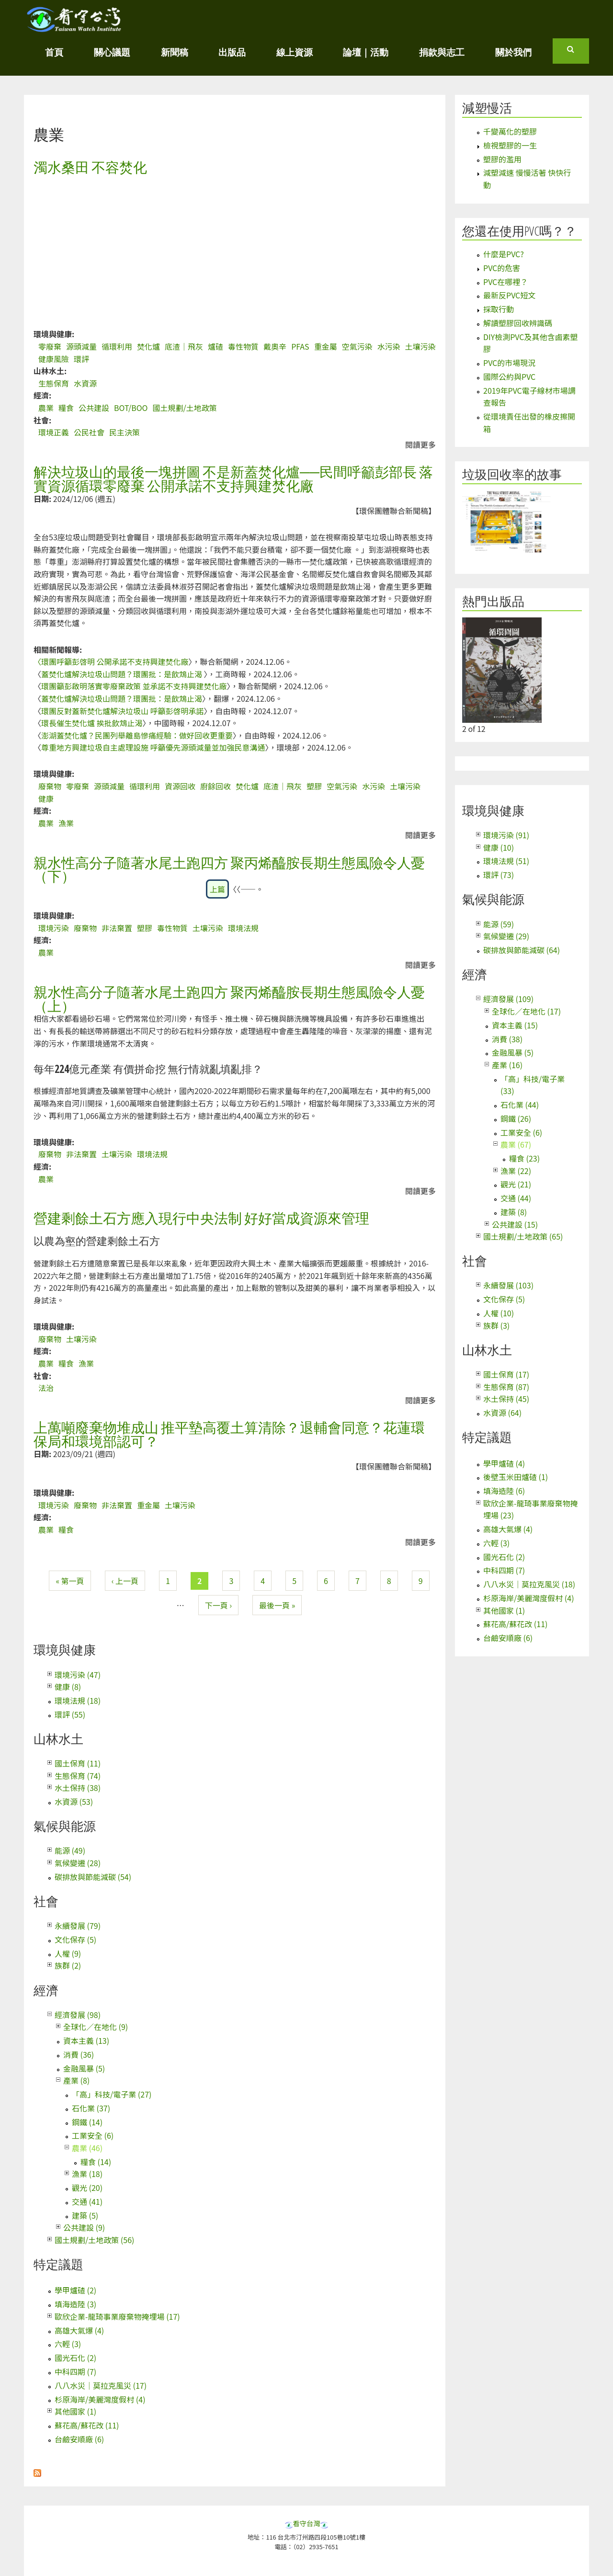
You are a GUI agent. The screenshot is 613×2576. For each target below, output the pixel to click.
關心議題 (112, 52)
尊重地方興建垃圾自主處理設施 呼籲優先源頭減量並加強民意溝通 (153, 747)
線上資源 (294, 52)
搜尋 (578, 53)
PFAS (300, 346)
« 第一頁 (70, 1580)
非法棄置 (117, 928)
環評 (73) (498, 874)
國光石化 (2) (75, 2357)
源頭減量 (81, 346)
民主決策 (124, 432)
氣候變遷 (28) (78, 1863)
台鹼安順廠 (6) (79, 2439)
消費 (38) (507, 1039)
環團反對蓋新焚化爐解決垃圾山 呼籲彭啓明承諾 (122, 711)
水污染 (388, 346)
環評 (81, 359)
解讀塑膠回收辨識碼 (517, 323)
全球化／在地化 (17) (526, 1011)
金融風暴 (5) (84, 2068)
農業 (46, 407)
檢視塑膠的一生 (510, 145)
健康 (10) (498, 847)
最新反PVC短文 (509, 295)
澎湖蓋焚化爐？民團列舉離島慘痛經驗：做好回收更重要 (137, 735)
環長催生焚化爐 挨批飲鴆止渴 (92, 723)
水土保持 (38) (78, 1787)
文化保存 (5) (75, 1939)
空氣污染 (357, 346)
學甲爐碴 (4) (504, 1463)
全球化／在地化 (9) (95, 2026)
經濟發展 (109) (508, 998)
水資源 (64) (502, 1412)
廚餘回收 (215, 786)
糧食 (66, 407)
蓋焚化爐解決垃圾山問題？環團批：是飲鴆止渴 (122, 674)
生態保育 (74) (78, 1775)
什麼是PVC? (503, 254)
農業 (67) (515, 1144)
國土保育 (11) (78, 1763)
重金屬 (325, 346)
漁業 (66, 823)
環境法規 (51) (506, 860)
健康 (46, 798)
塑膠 (314, 786)
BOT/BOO (131, 407)
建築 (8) (513, 1212)
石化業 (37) (91, 2108)
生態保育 (53, 383)
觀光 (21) (515, 1184)
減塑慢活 (487, 108)
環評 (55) (70, 1714)
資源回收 (180, 786)
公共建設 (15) (515, 1224)
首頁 (54, 52)
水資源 (85, 383)
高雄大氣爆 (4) (79, 2330)
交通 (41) (87, 2201)
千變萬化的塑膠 (510, 131)
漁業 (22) (515, 1170)
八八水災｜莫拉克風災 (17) (101, 2385)
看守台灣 (306, 2523)
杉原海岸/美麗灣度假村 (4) (100, 2399)
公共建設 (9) (84, 2227)
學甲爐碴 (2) (75, 2290)
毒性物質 (243, 346)
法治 (46, 1387)
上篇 (217, 889)
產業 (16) (507, 1065)
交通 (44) (515, 1198)
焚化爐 (148, 346)
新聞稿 (174, 52)
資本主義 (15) (515, 1025)
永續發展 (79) (78, 1925)
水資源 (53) (74, 1801)
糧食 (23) (524, 1158)
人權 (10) (498, 1313)
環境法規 (243, 928)
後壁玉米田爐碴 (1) (515, 1476)
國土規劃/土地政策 (184, 407)
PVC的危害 (501, 268)
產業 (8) (76, 2080)
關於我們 (513, 52)
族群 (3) (496, 1325)
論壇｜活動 (365, 52)
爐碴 (215, 346)
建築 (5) (85, 2215)
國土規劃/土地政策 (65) (523, 1236)
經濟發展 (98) (78, 2014)
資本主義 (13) (86, 2040)
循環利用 (117, 346)
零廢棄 (49, 346)
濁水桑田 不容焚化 (90, 167)
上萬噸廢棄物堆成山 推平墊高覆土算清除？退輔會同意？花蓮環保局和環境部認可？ (229, 1434)
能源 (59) (498, 924)
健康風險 (53, 359)
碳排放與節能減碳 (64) (521, 950)
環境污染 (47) (78, 1674)
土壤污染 (420, 346)
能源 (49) (70, 1850)
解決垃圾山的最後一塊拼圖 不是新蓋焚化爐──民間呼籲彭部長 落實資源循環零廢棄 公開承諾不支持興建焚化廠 (233, 478)
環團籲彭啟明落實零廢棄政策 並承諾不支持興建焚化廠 (134, 686)
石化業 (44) (519, 1104)
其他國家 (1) (75, 2411)
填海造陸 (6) (504, 1490)
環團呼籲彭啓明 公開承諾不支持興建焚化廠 (115, 661)
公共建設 (94, 407)
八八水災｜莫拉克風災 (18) (529, 1584)
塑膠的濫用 (502, 159)
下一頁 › (218, 1605)
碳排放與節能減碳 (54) (93, 1876)
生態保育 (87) (506, 1386)
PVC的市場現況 (509, 362)
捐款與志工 (442, 52)
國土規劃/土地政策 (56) (94, 2239)
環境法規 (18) (78, 1700)
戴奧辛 (274, 346)
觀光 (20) (87, 2187)
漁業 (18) (87, 2173)
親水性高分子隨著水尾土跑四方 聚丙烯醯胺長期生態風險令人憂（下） (229, 869)
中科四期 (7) (75, 2371)
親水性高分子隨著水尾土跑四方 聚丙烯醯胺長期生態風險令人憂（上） (229, 998)
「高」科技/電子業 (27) (111, 2094)
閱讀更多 (420, 445)
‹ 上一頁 (125, 1580)
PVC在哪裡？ (505, 281)
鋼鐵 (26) (515, 1118)
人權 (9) (68, 1953)
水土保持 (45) (506, 1398)
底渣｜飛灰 (184, 346)
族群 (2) (68, 1965)
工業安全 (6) (93, 2135)
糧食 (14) (95, 2161)
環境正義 (53, 432)
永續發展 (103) (508, 1285)
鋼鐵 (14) (87, 2122)
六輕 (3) (68, 2343)
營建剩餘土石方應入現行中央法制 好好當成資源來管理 (201, 1217)
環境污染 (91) (506, 835)
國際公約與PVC (509, 376)
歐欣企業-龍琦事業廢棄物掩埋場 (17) (117, 2316)
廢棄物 (49, 786)
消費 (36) (78, 2054)
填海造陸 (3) (75, 2304)
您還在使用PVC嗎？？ (519, 231)
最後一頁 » (277, 1605)
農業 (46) (87, 2148)
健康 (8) (68, 1686)
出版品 (232, 52)
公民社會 (89, 432)
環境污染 (53, 928)
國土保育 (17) (506, 1374)
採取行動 (498, 309)
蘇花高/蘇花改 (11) (87, 2425)
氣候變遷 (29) (506, 936)
